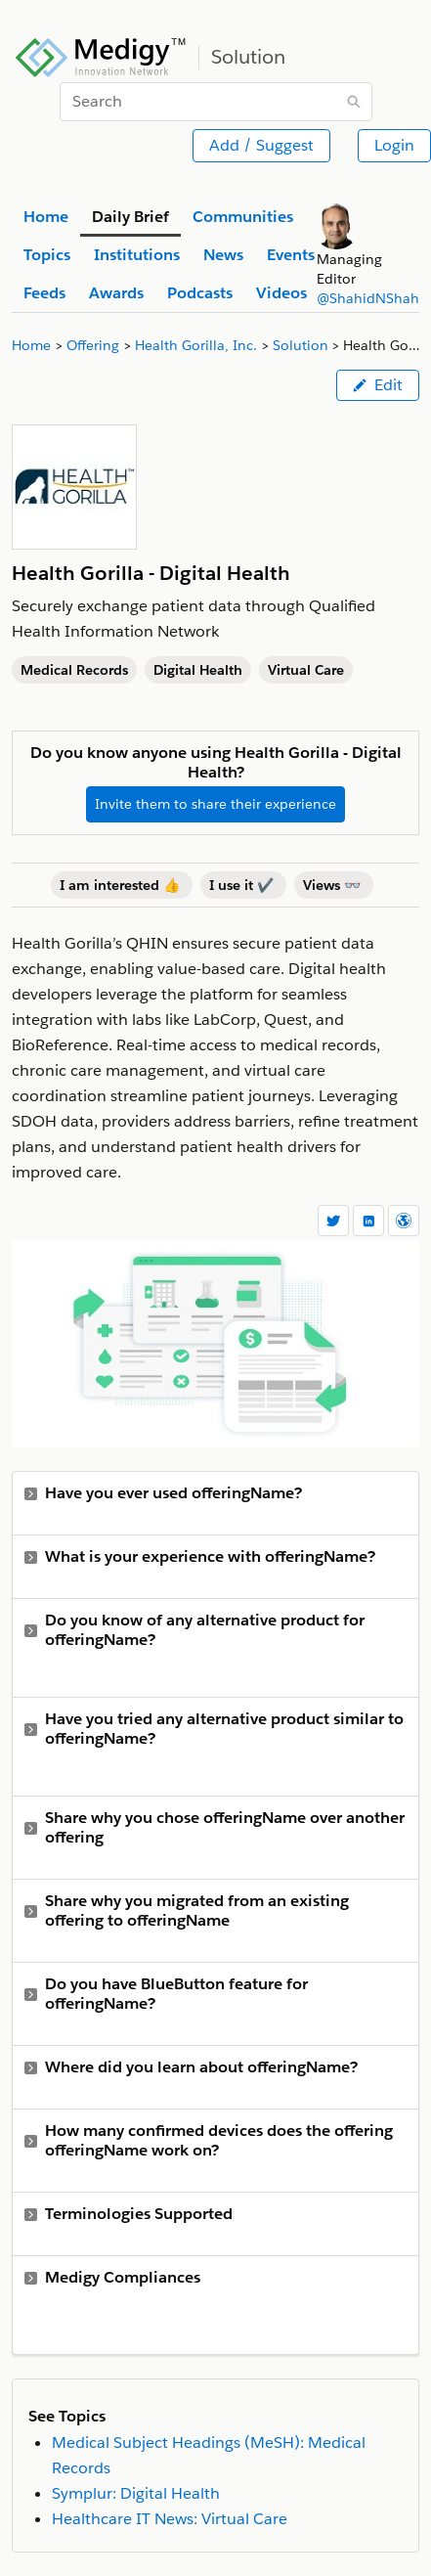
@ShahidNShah (368, 298)
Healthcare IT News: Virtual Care (169, 2519)
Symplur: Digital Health (136, 2493)
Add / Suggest (261, 145)
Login (394, 145)
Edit (378, 385)
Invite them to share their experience (215, 804)
